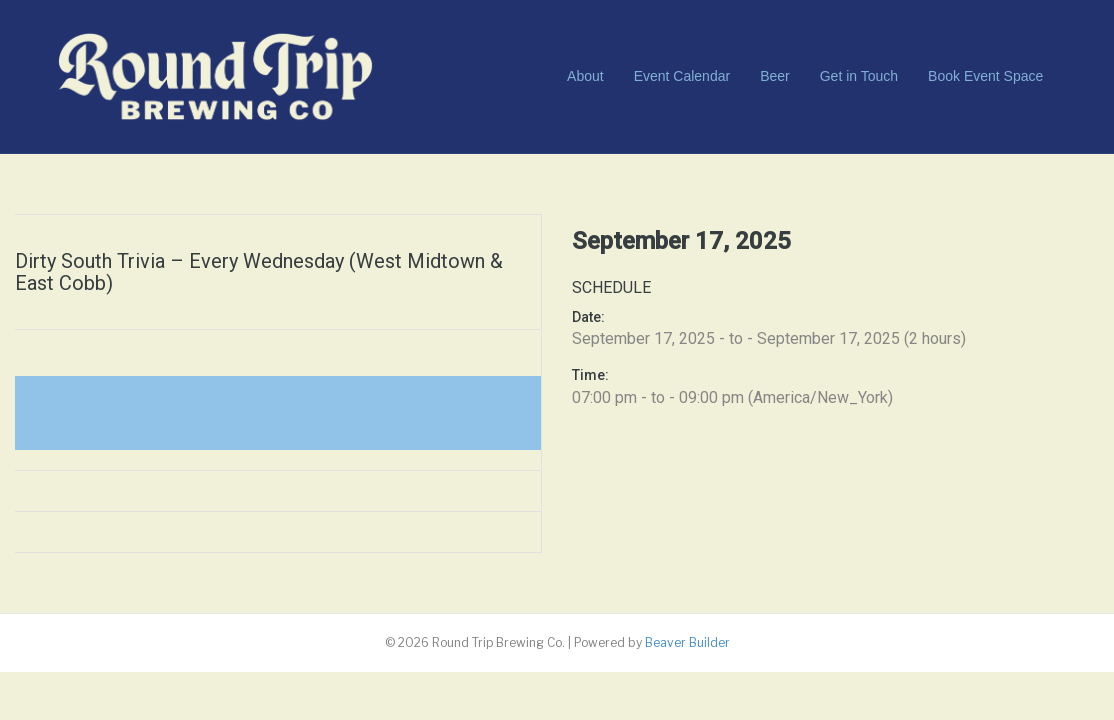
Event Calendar (682, 76)
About (585, 76)
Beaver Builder (687, 642)
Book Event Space (985, 76)
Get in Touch (859, 76)
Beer (775, 76)
